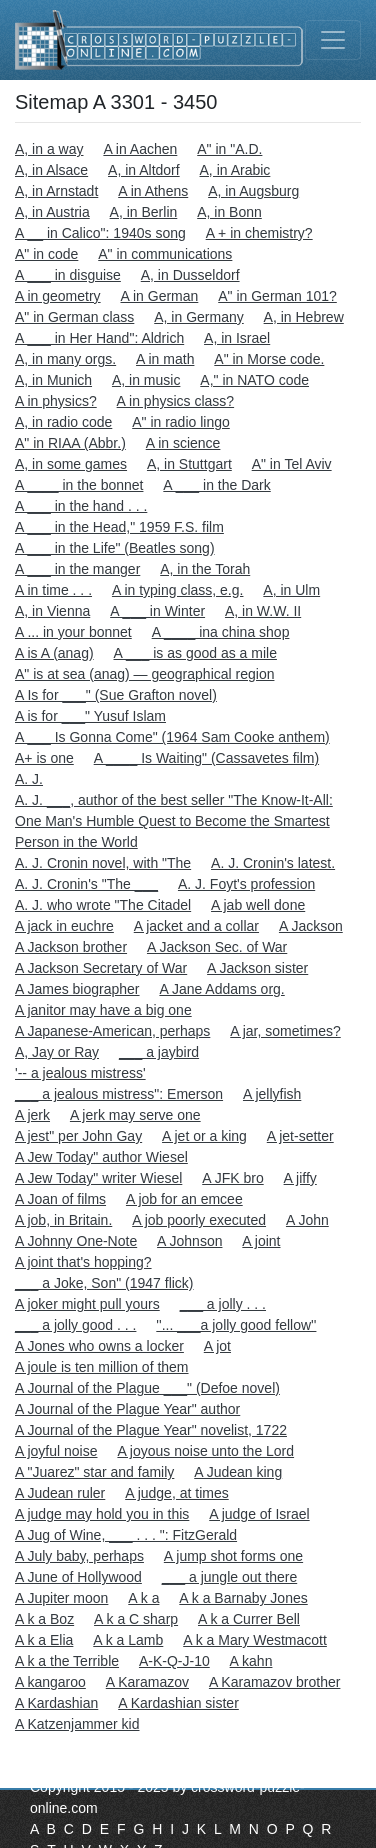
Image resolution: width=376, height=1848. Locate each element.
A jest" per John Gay (78, 1136)
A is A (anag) (54, 653)
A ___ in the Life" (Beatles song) (115, 548)
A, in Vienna (52, 611)
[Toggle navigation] (333, 40)
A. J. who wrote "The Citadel (103, 905)
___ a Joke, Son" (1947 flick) (104, 1283)
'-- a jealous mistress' (80, 1073)
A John (307, 1220)
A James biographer (77, 989)
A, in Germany (198, 317)
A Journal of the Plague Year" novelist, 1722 (151, 1430)
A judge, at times (177, 1493)
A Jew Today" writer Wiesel (98, 1178)
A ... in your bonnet (73, 632)
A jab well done (258, 905)
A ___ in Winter (157, 611)
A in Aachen (140, 149)
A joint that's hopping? (83, 1262)
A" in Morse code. (269, 359)
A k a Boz (44, 1619)
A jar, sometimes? (285, 1031)
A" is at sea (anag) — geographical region (144, 674)
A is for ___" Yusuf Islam (90, 716)
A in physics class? (176, 401)
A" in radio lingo (181, 422)
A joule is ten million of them (102, 1367)
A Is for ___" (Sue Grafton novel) (116, 695)
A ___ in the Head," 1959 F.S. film (119, 527)
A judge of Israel (259, 1514)
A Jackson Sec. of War (217, 947)
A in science (183, 443)
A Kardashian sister (178, 1703)
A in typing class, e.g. (178, 590)
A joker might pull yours (87, 1304)
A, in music (146, 380)
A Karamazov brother (275, 1682)
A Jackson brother (71, 947)
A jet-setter (300, 1136)
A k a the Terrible (67, 1661)
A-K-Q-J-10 (174, 1661)
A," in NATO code (254, 380)
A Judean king (238, 1472)
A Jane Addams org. (221, 989)
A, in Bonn (229, 212)
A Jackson (311, 926)
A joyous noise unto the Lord (205, 1451)
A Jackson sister (257, 968)
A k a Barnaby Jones (243, 1598)
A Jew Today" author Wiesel (101, 1157)
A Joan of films (60, 1199)
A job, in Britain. (63, 1220)
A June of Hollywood (78, 1577)
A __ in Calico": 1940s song (100, 233)
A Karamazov (147, 1682)
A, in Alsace (51, 170)
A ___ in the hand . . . (81, 506)
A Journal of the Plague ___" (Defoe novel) (147, 1388)
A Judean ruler (60, 1493)
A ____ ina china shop (221, 632)
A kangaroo (50, 1682)
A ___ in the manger (77, 569)
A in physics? (56, 401)
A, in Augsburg (253, 191)
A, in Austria (52, 212)
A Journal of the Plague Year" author (127, 1409)
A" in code (46, 254)
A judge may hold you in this (102, 1514)
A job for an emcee (184, 1199)
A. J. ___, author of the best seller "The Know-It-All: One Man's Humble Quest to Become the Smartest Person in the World (174, 821)
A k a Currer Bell (249, 1619)
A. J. (29, 779)
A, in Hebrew (304, 317)
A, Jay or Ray (57, 1052)
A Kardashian (56, 1703)
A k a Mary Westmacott (255, 1640)
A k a (143, 1598)
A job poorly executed (199, 1220)
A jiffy (300, 1178)
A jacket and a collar (196, 926)
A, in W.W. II (263, 611)
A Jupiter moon (61, 1598)
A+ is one (44, 758)
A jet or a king (204, 1136)
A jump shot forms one (233, 1556)
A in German (160, 296)
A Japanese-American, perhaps (112, 1031)
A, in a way (49, 149)
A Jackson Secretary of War (101, 968)
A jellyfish (272, 1094)
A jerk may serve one (135, 1115)
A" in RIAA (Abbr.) (70, 443)
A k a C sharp (136, 1619)
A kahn (251, 1661)
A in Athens (153, 191)
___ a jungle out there (229, 1577)
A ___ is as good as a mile (195, 653)
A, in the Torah (205, 569)
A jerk (32, 1115)
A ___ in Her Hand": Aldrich (99, 338)
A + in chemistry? (259, 233)
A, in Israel (237, 338)
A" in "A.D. (229, 149)
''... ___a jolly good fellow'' (236, 1325)
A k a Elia (44, 1640)
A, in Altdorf (144, 170)
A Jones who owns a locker (99, 1346)
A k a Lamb (128, 1640)
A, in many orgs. (65, 359)
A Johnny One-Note (76, 1241)
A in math (165, 359)
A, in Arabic (235, 170)
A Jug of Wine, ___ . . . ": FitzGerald (126, 1535)
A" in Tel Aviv (292, 464)
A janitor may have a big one (103, 1010)
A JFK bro (232, 1178)
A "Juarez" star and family (94, 1472)
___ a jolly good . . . (75, 1325)
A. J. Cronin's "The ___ (86, 884)
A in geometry (58, 296)
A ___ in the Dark (216, 485)
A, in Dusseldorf (190, 275)
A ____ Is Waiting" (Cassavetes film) (206, 758)
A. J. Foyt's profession (246, 884)
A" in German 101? (277, 296)
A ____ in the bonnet (79, 485)
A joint (261, 1241)
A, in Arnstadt (56, 191)
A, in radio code (63, 422)
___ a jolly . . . (223, 1304)
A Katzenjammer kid (77, 1724)
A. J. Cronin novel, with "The (103, 863)
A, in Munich (53, 380)
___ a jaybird (159, 1052)
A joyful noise (56, 1451)
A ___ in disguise (68, 275)
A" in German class (74, 317)
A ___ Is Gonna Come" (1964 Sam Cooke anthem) (172, 737)
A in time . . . (53, 590)
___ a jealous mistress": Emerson (119, 1094)
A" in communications (165, 254)
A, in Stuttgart (189, 464)
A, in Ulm (291, 590)
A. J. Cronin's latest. (273, 863)
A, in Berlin (144, 212)
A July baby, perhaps (79, 1556)
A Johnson (189, 1241)
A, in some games (71, 464)
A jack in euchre (64, 926)
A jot (217, 1346)
